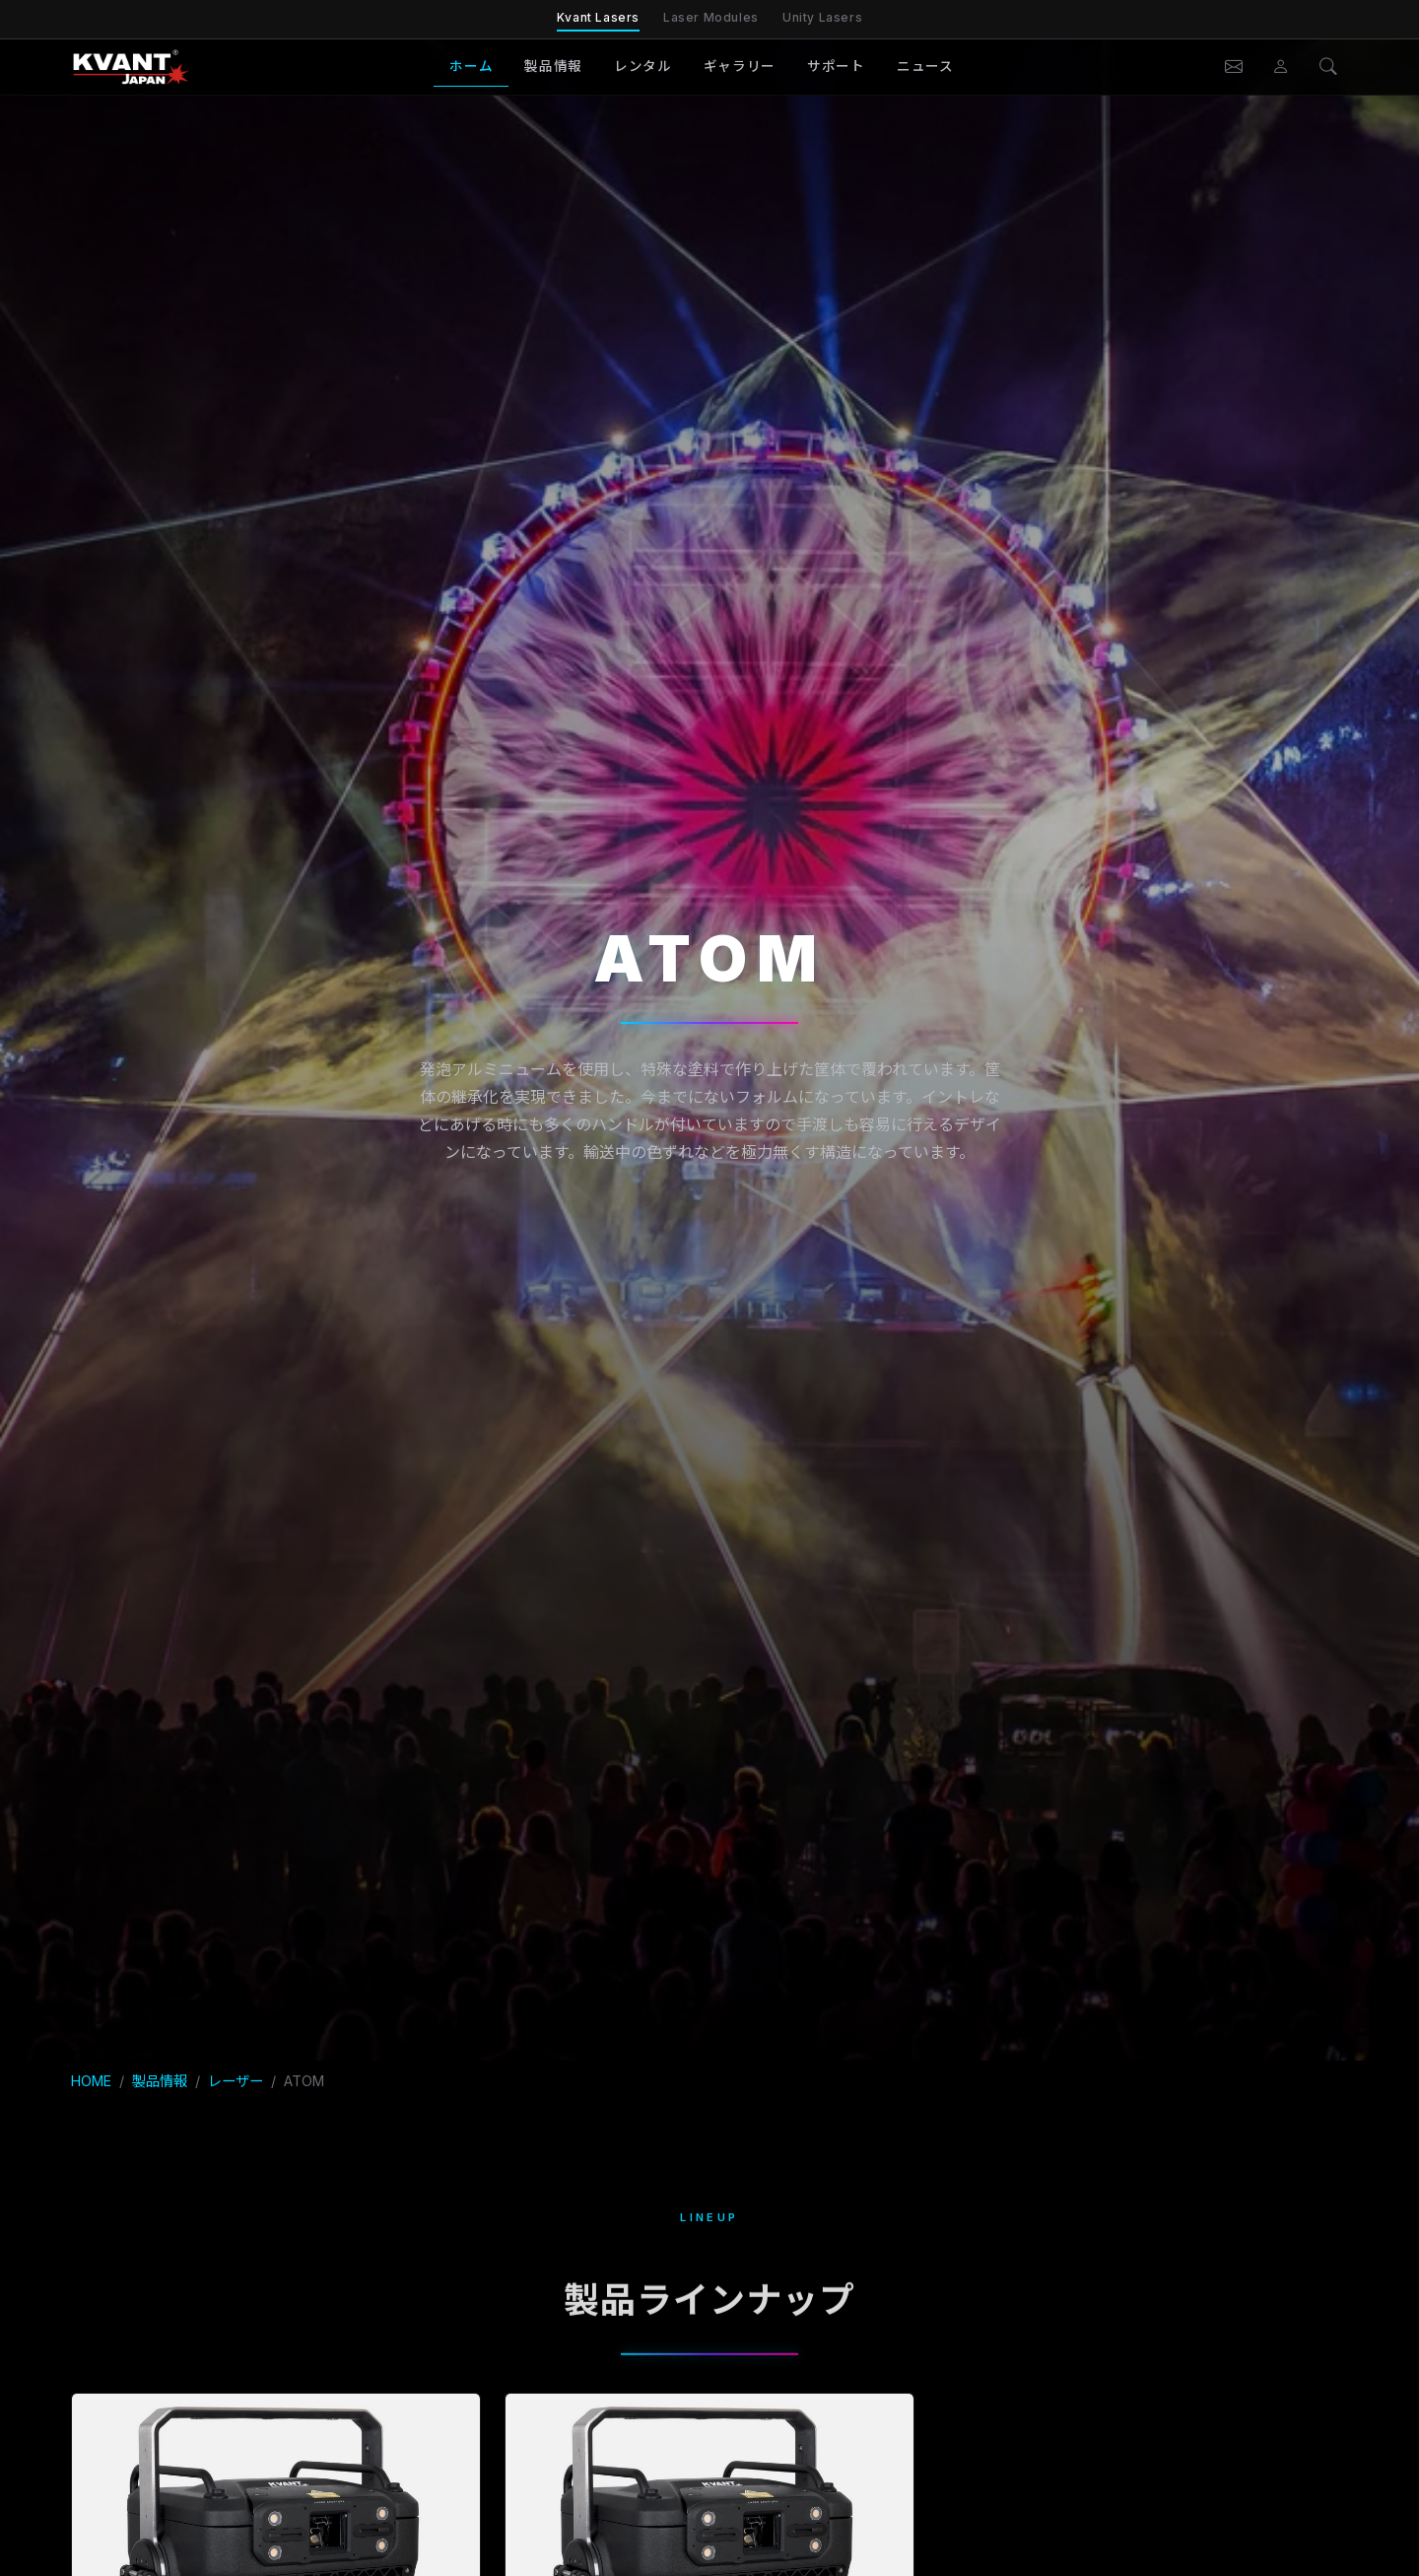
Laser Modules (711, 17)
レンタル (643, 66)
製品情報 (553, 66)
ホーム (471, 66)
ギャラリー (740, 66)
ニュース (925, 66)
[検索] (1328, 67)
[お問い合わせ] (1233, 67)
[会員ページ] (1281, 67)
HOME (91, 2080)
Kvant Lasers (598, 17)
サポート (836, 66)
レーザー (235, 2080)
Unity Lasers (822, 17)
